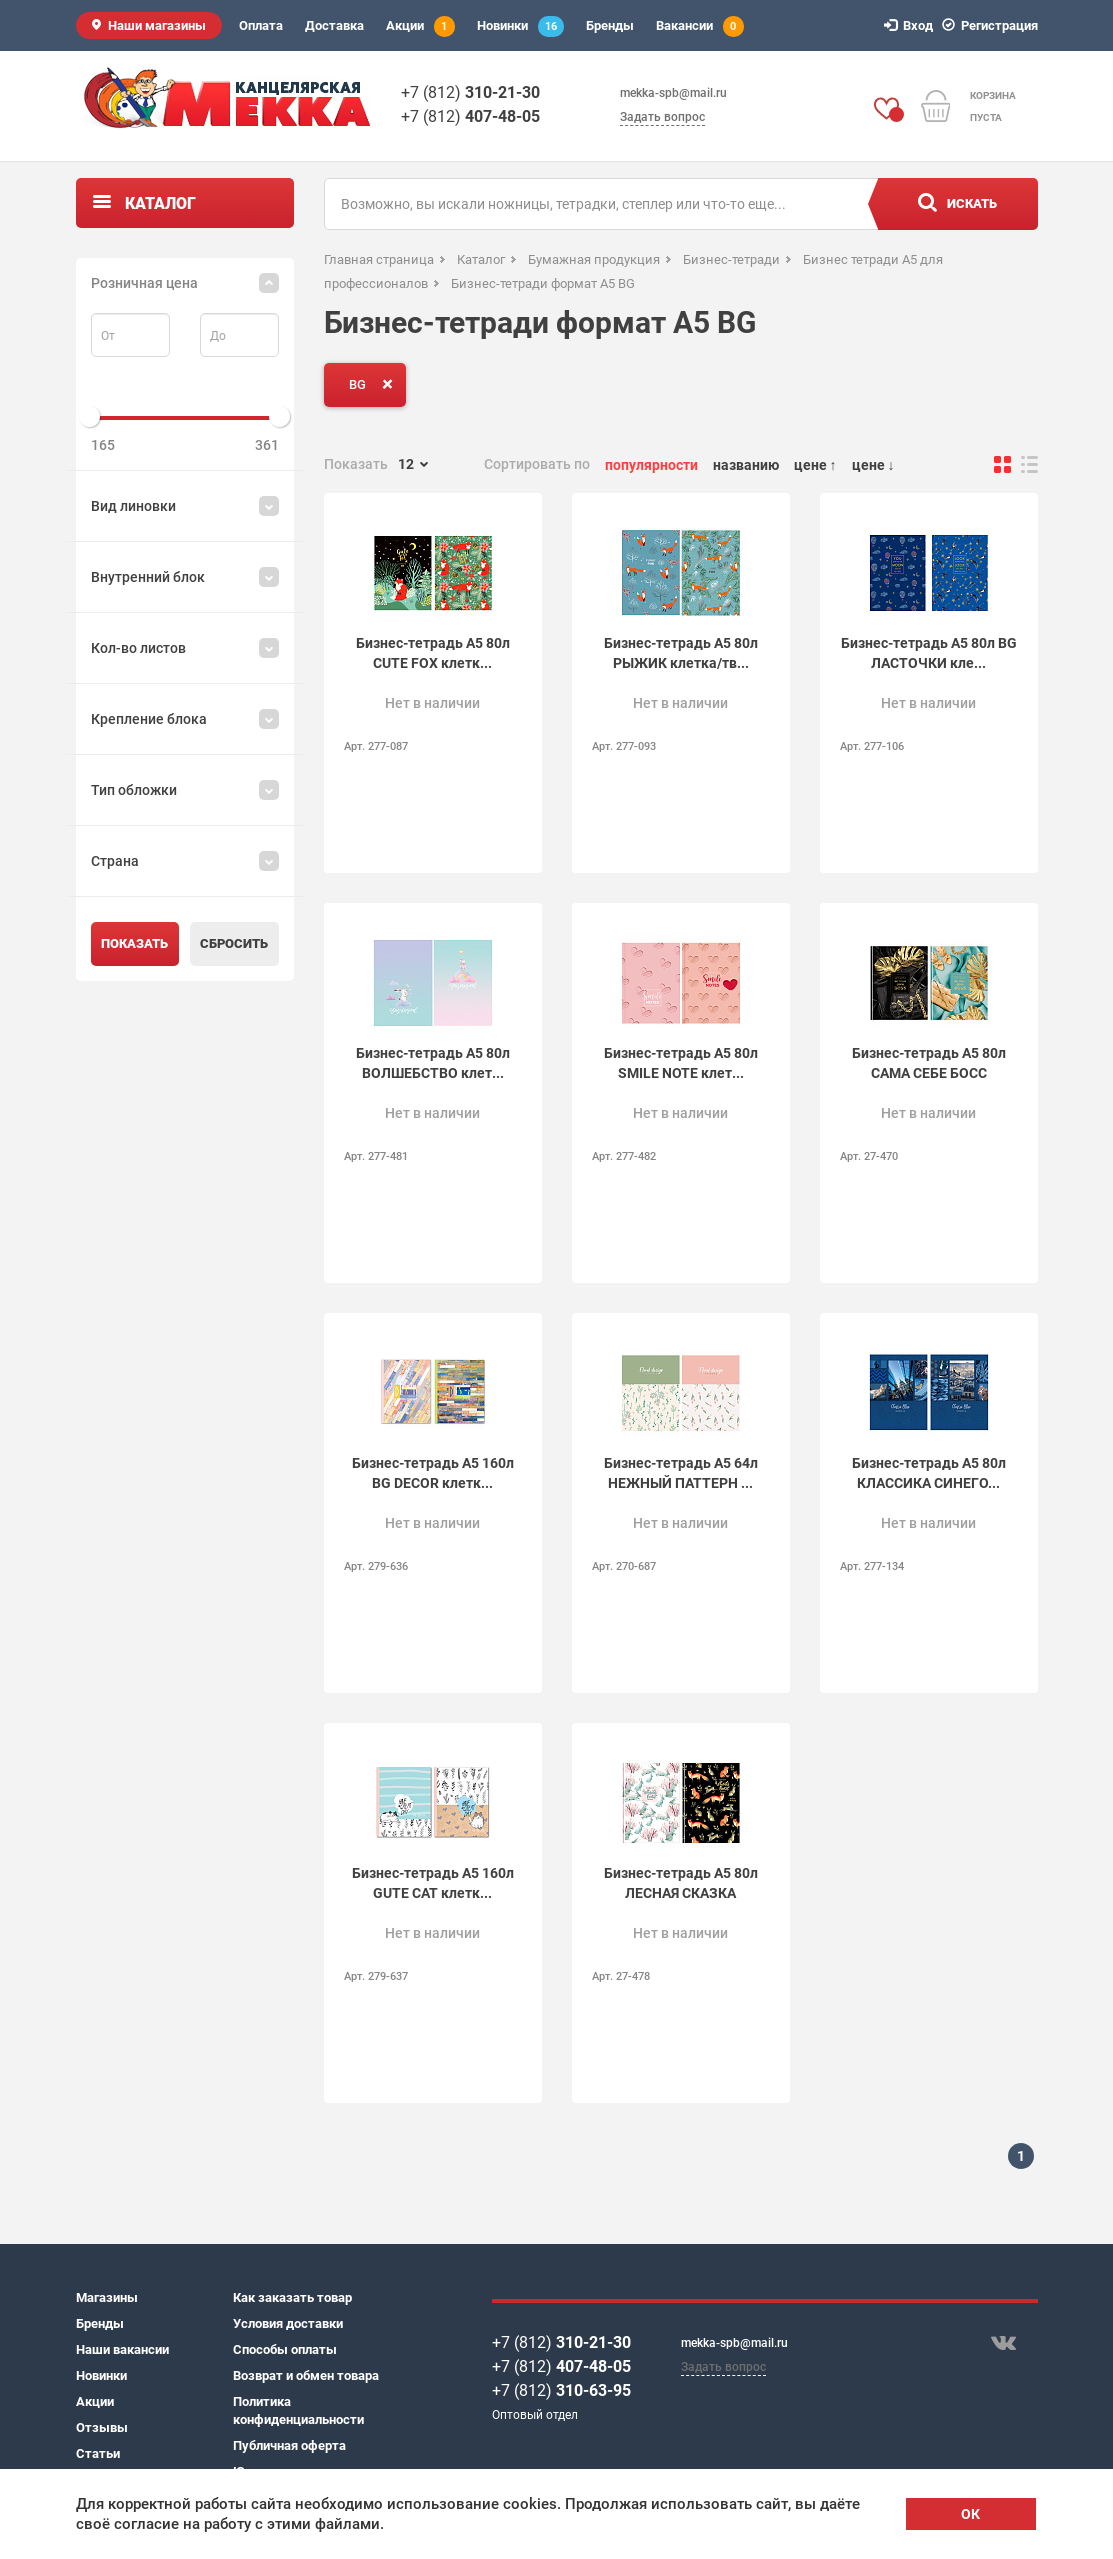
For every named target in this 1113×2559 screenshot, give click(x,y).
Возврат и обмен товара (306, 2375)
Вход (911, 25)
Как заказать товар (292, 2297)
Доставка (334, 25)
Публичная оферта (289, 2445)
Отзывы (102, 2427)
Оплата (261, 25)
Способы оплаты (285, 2349)
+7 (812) (470, 92)
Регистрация (993, 25)
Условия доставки (288, 2323)
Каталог (160, 203)
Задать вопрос (662, 117)
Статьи (98, 2453)
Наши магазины (157, 25)
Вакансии (700, 26)
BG (375, 384)
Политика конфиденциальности (298, 2410)
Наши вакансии (122, 2349)
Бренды (610, 25)
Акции (420, 26)
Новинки (520, 26)
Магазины (107, 2297)
